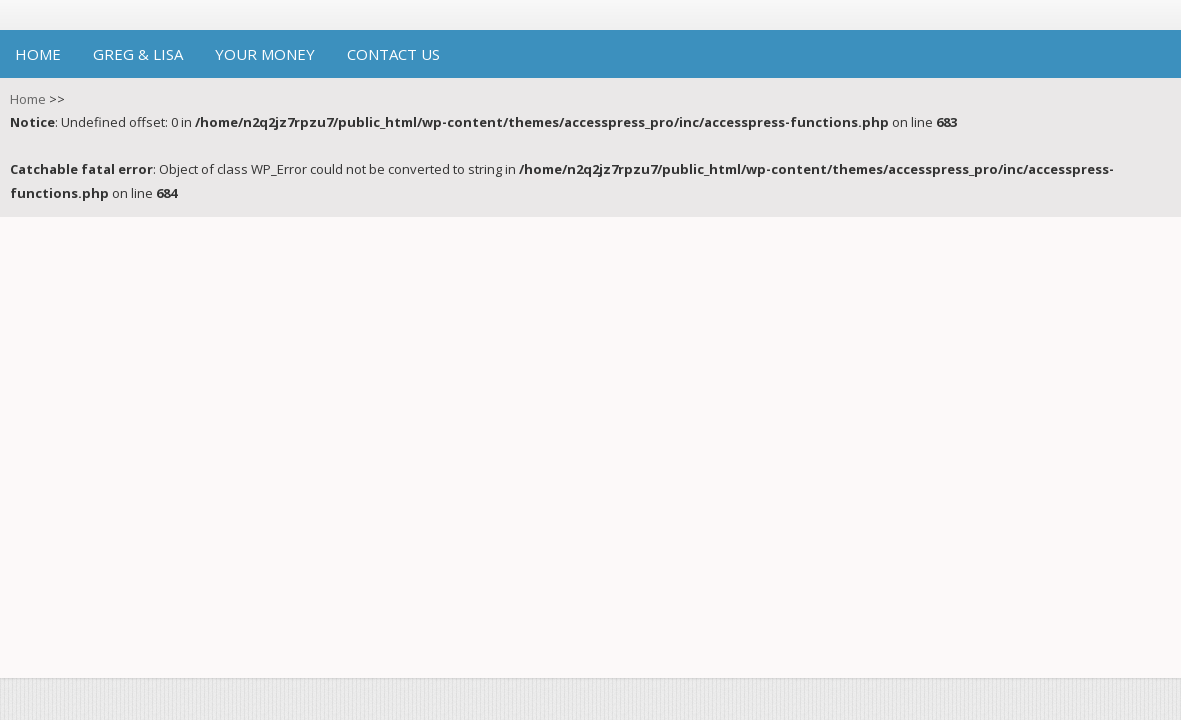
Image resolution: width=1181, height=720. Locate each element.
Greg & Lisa (138, 54)
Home (38, 54)
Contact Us (393, 54)
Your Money (265, 54)
